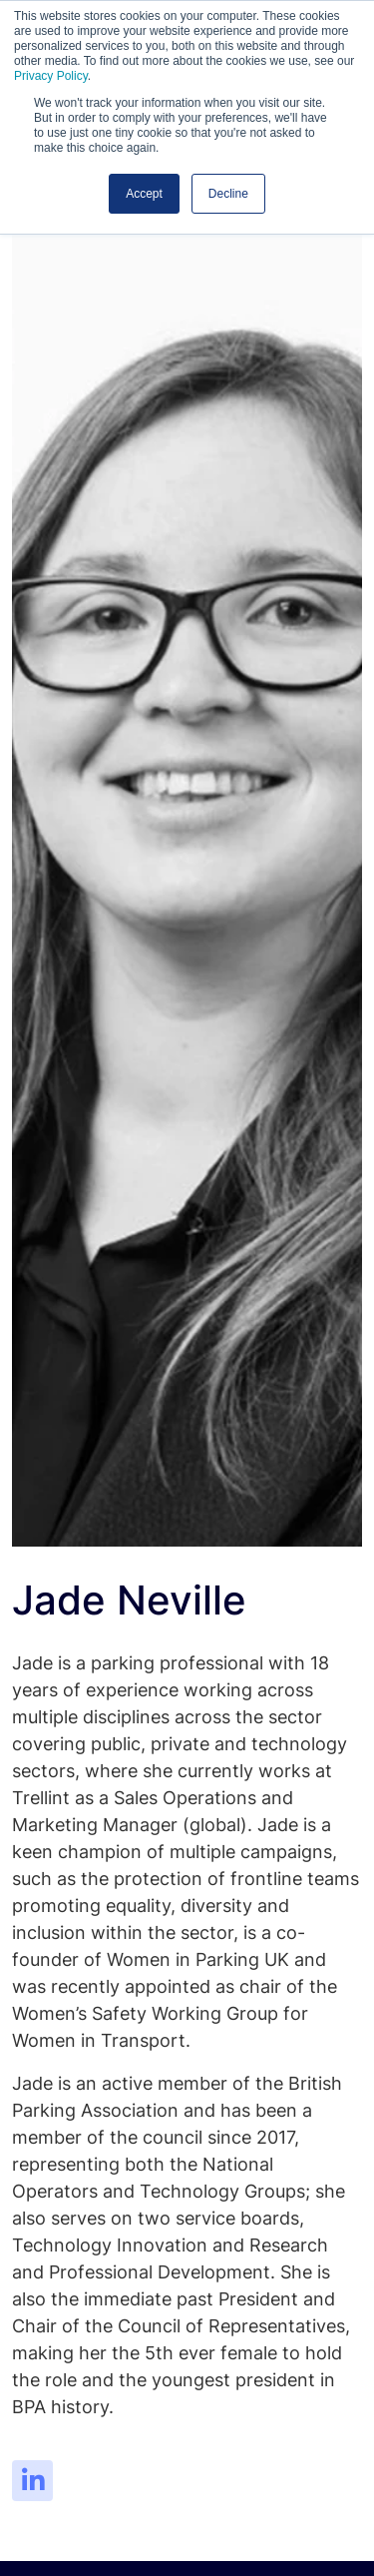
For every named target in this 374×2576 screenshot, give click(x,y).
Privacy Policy (51, 76)
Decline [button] (228, 194)
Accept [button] (144, 194)
